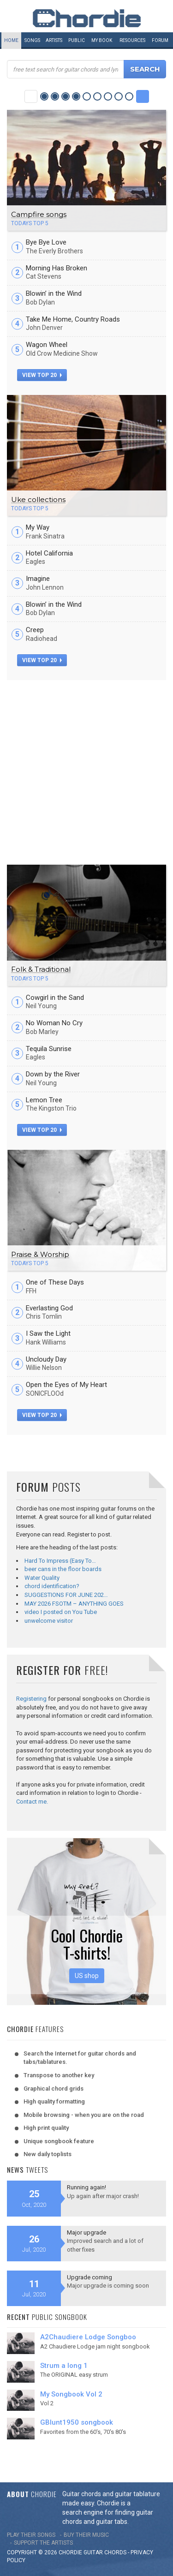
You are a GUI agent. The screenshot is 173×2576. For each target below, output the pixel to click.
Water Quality (42, 1577)
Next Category (142, 96)
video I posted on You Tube (60, 1611)
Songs (32, 40)
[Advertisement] (86, 771)
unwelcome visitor (48, 1620)
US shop (87, 1975)
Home (11, 40)
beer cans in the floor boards (62, 1569)
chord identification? (51, 1586)
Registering (31, 1698)
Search (145, 69)
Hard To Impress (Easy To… (60, 1560)
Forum (160, 40)
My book (101, 40)
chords (115, 2552)
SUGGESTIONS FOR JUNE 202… (66, 1594)
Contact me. (32, 1801)
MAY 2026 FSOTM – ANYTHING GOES (74, 1603)
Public (76, 40)
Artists (54, 40)
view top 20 (42, 375)
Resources (132, 40)
